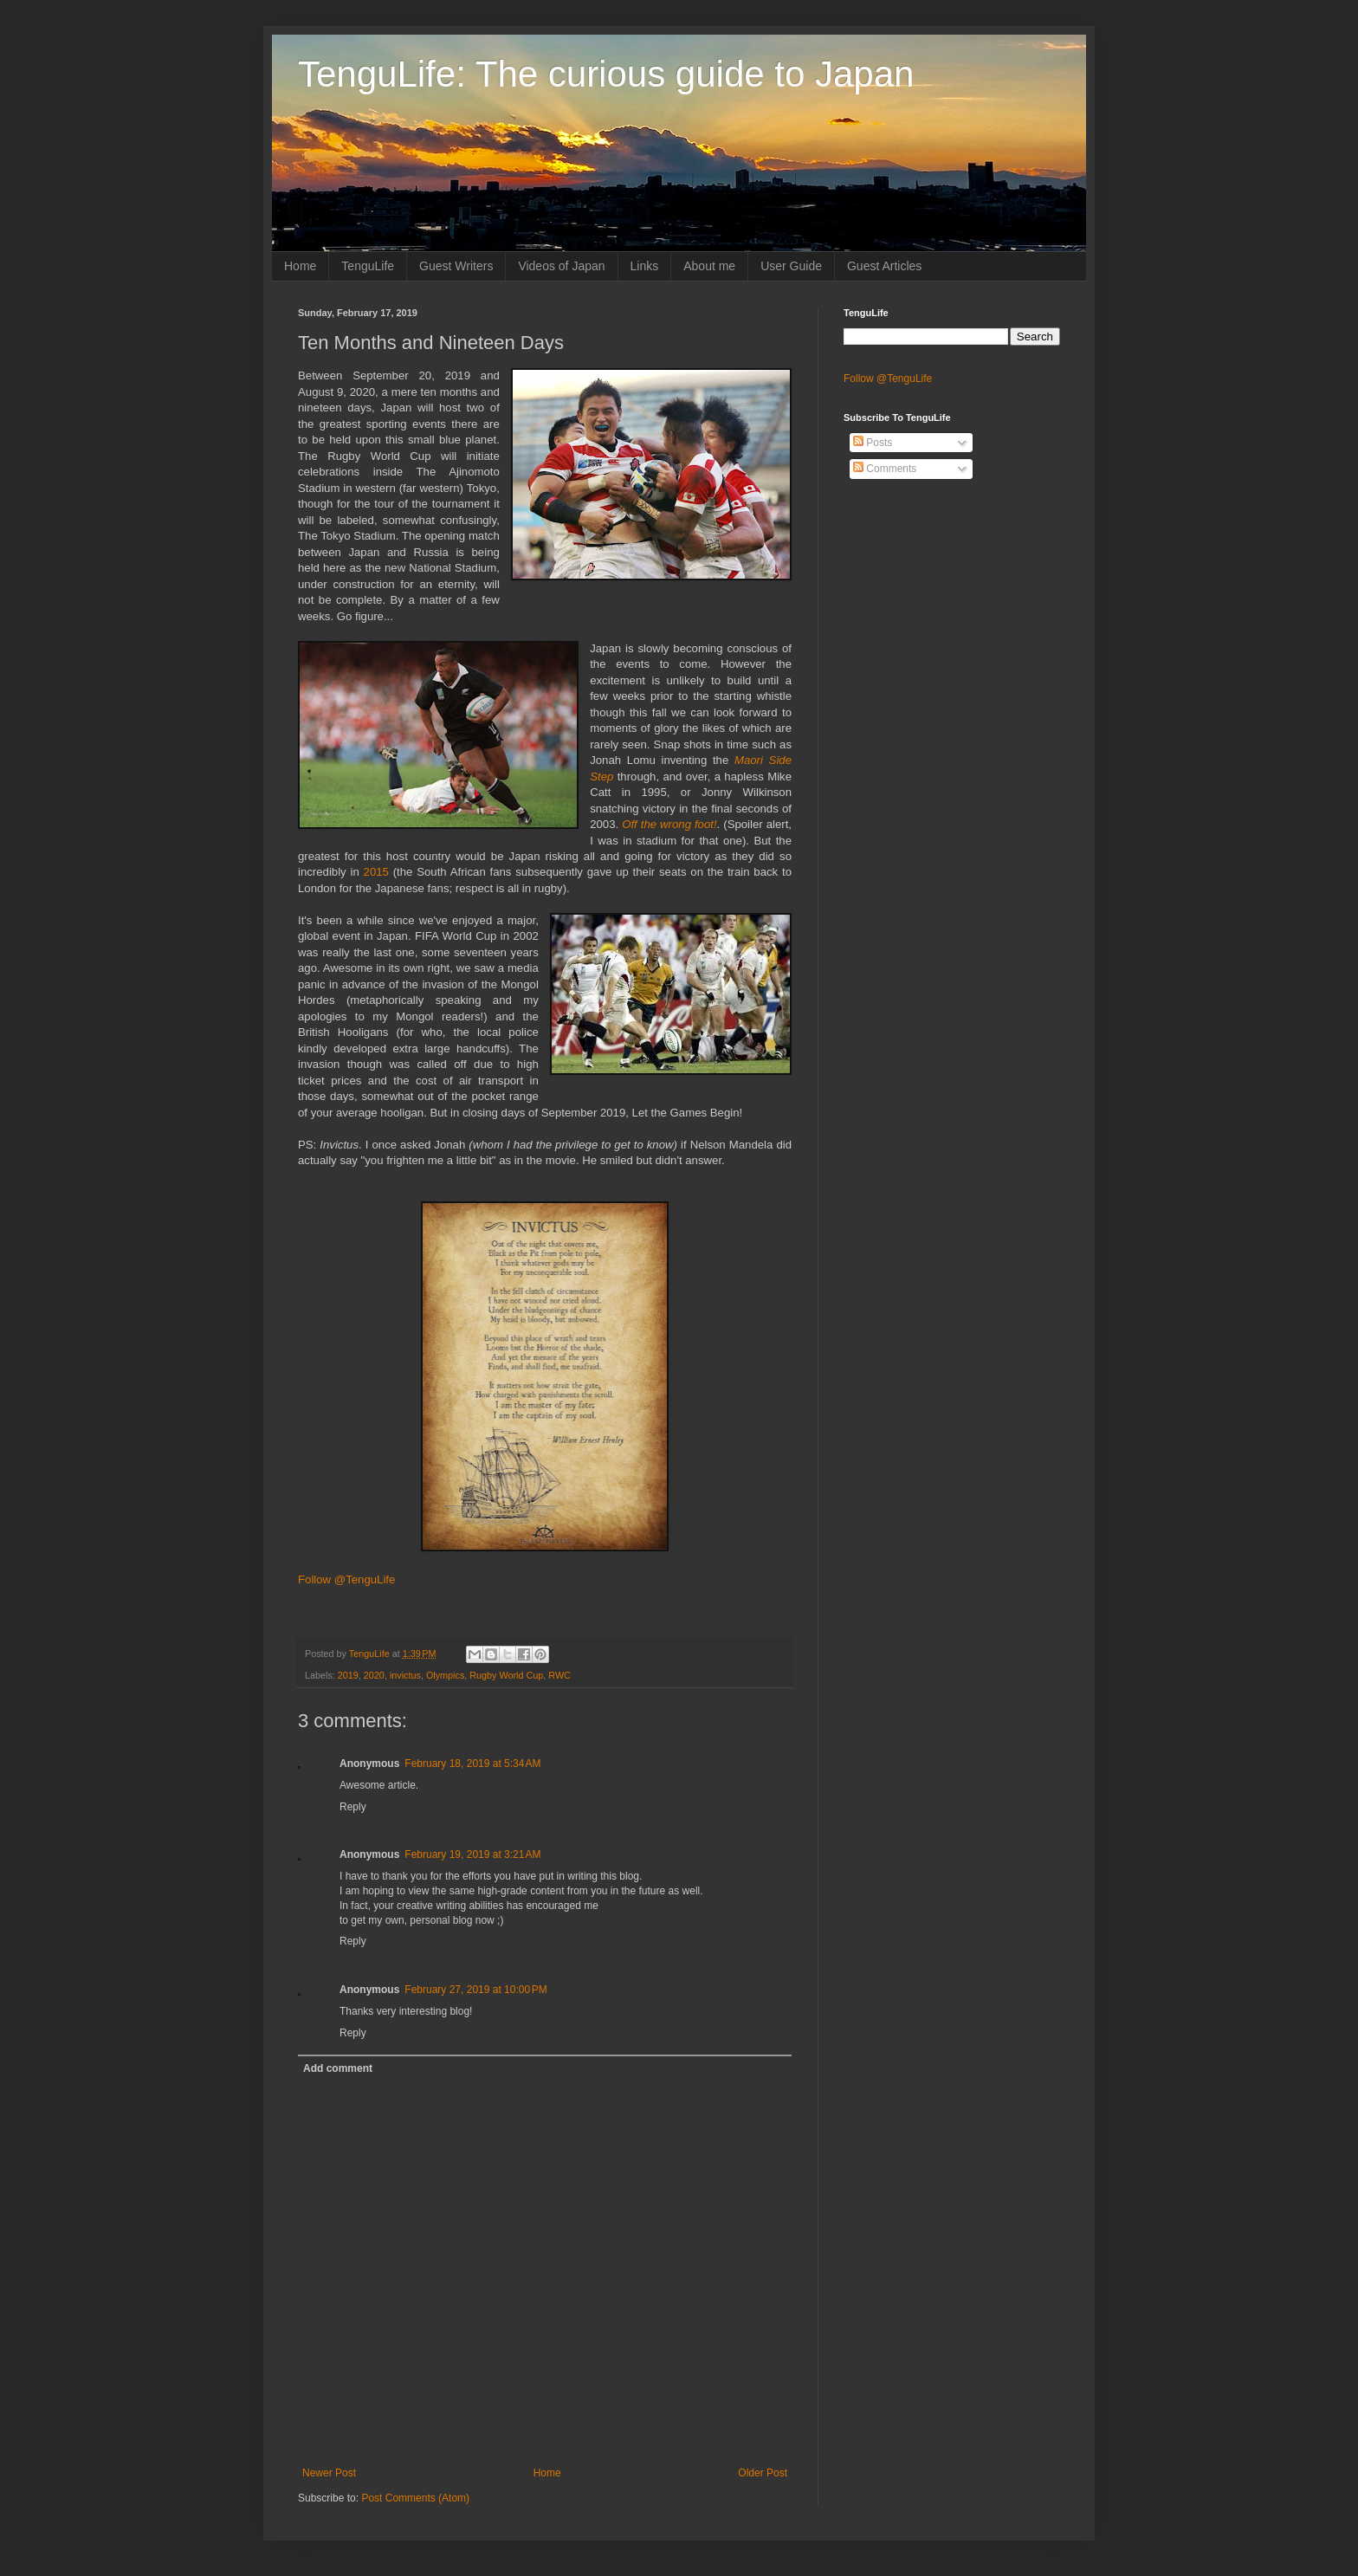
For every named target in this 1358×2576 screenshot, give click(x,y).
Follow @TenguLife (346, 1579)
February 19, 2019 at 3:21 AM (472, 1854)
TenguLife (367, 266)
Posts (872, 443)
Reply (353, 1807)
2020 (374, 1675)
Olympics (445, 1675)
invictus (405, 1675)
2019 (348, 1675)
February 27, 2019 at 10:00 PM (475, 1990)
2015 (376, 871)
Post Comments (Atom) (415, 2498)
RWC (559, 1675)
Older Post (762, 2473)
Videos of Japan (561, 266)
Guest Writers (456, 266)
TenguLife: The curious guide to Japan (606, 74)
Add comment (337, 2068)
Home (300, 266)
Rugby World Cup (506, 1675)
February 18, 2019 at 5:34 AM (472, 1763)
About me (709, 266)
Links (644, 266)
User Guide (791, 266)
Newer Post (329, 2473)
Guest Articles (884, 266)
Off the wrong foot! (669, 824)
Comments (884, 469)
